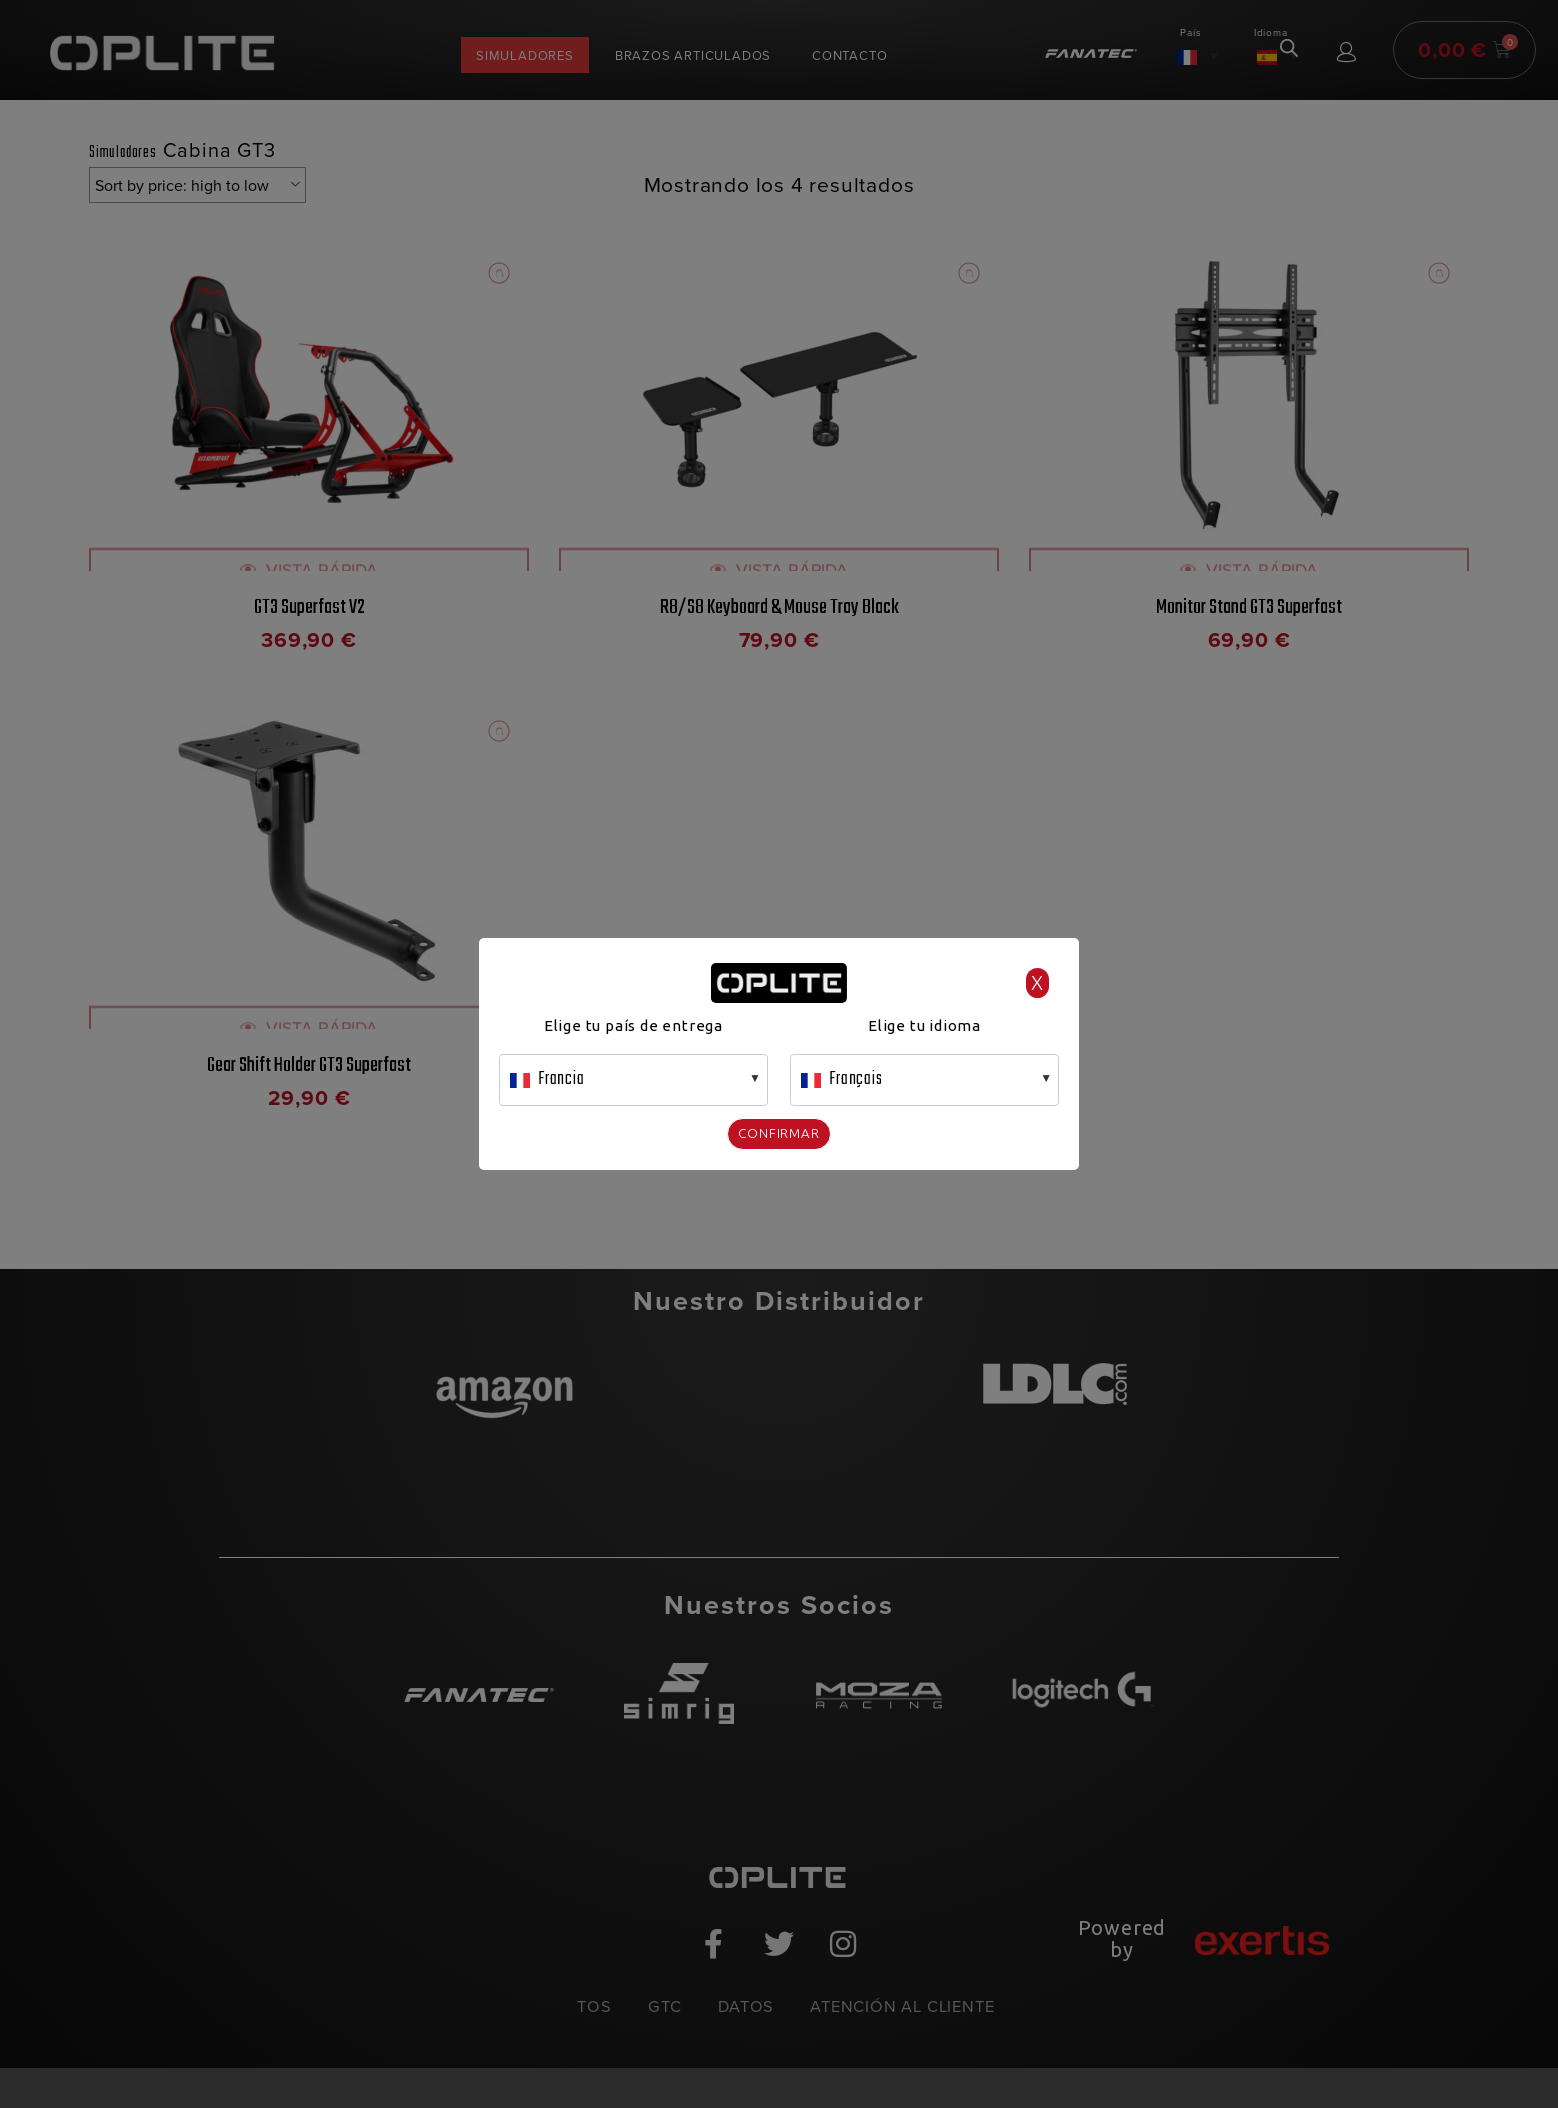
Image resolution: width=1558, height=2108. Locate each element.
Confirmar (779, 1132)
